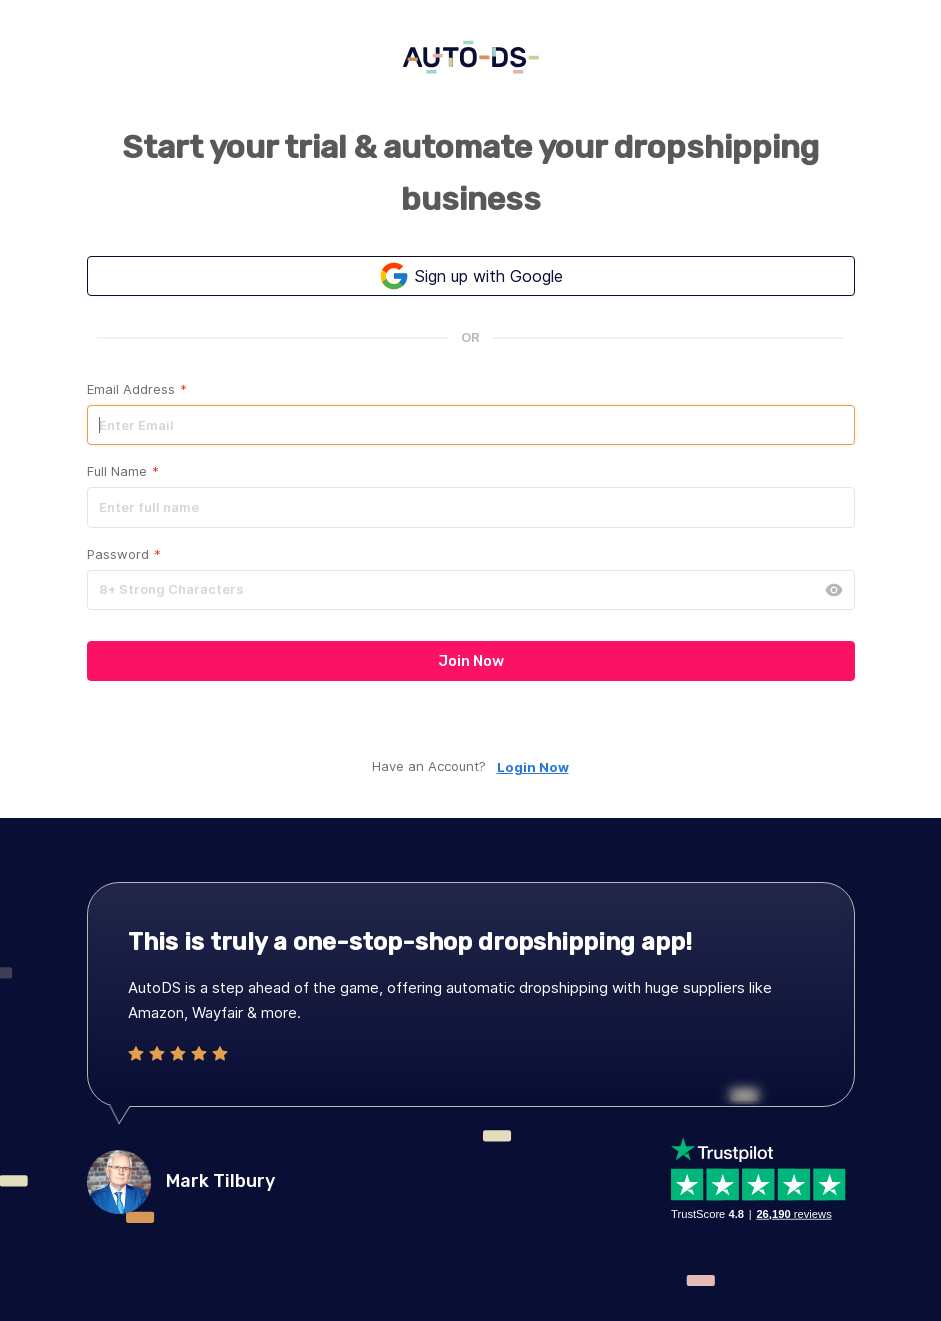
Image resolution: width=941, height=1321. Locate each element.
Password (124, 554)
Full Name (123, 471)
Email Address (137, 389)
